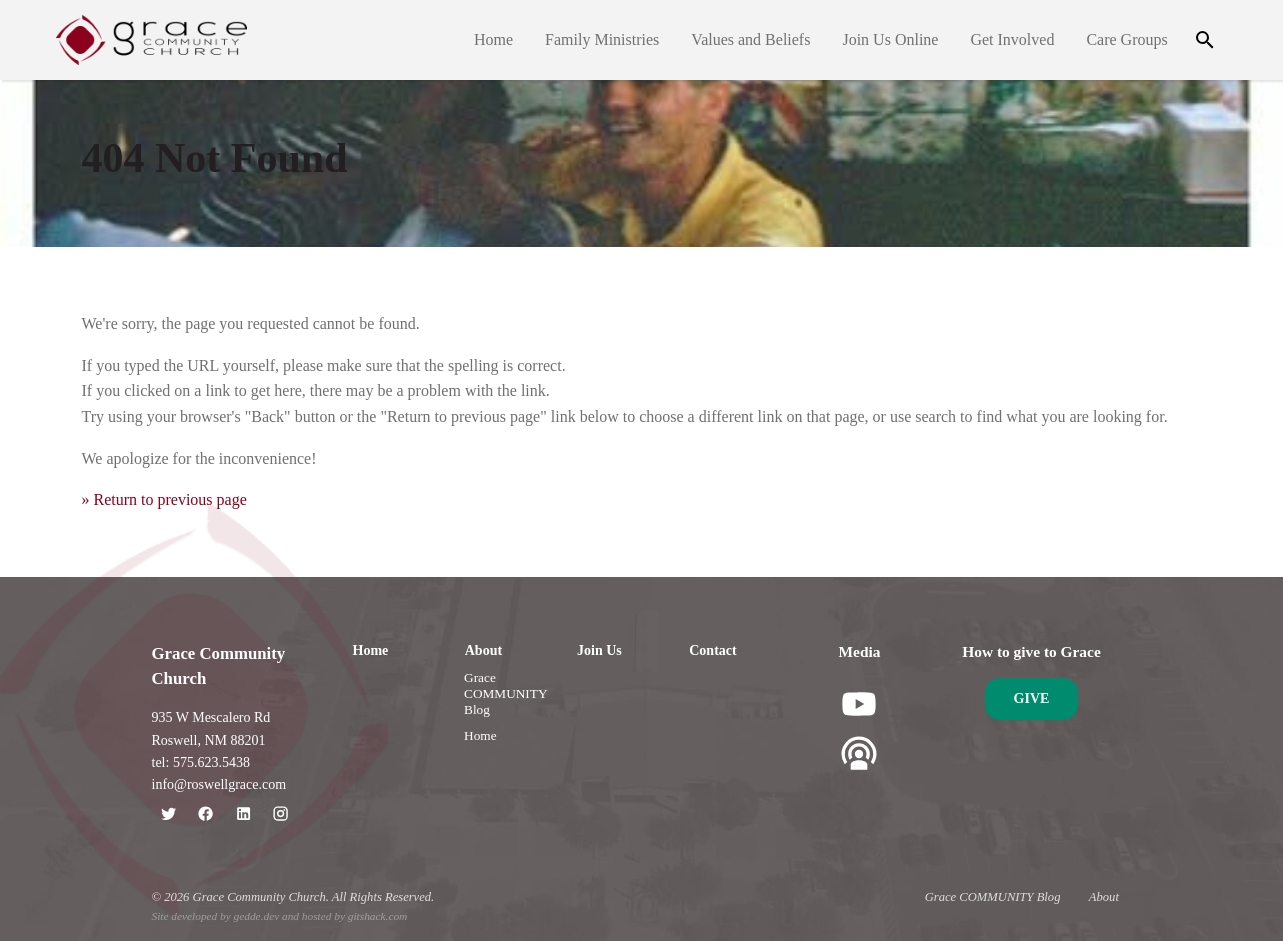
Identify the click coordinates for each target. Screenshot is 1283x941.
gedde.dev (257, 916)
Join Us (599, 650)
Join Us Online (891, 39)
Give (1032, 698)
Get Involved (1013, 39)
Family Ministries (602, 39)
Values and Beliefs (750, 39)
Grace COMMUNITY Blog (505, 693)
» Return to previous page (164, 499)
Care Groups (1127, 39)
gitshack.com (377, 916)
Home (493, 39)
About (483, 650)
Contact (712, 650)
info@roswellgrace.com (219, 784)
